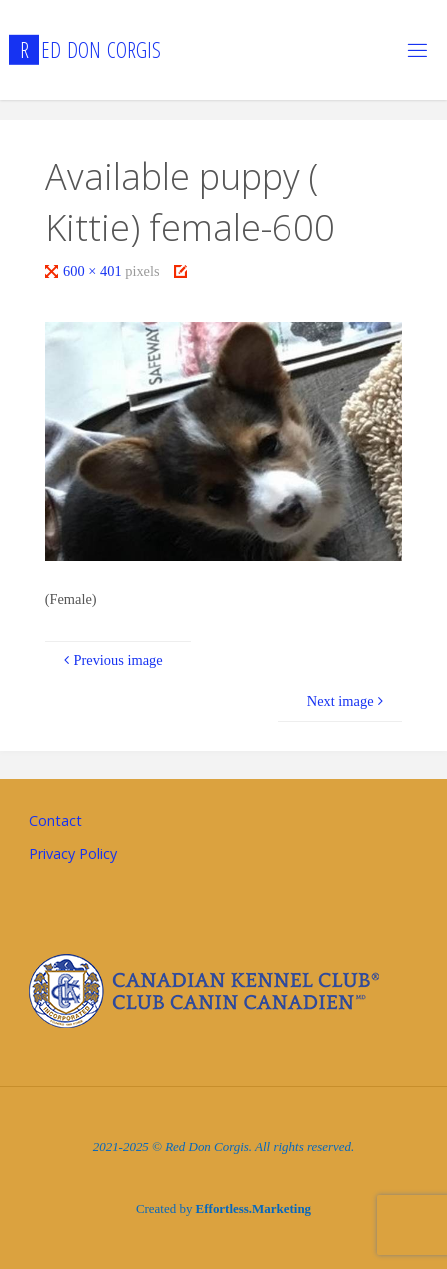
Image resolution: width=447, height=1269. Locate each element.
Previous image (111, 660)
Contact (55, 820)
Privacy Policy (73, 853)
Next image (347, 701)
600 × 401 (94, 271)
